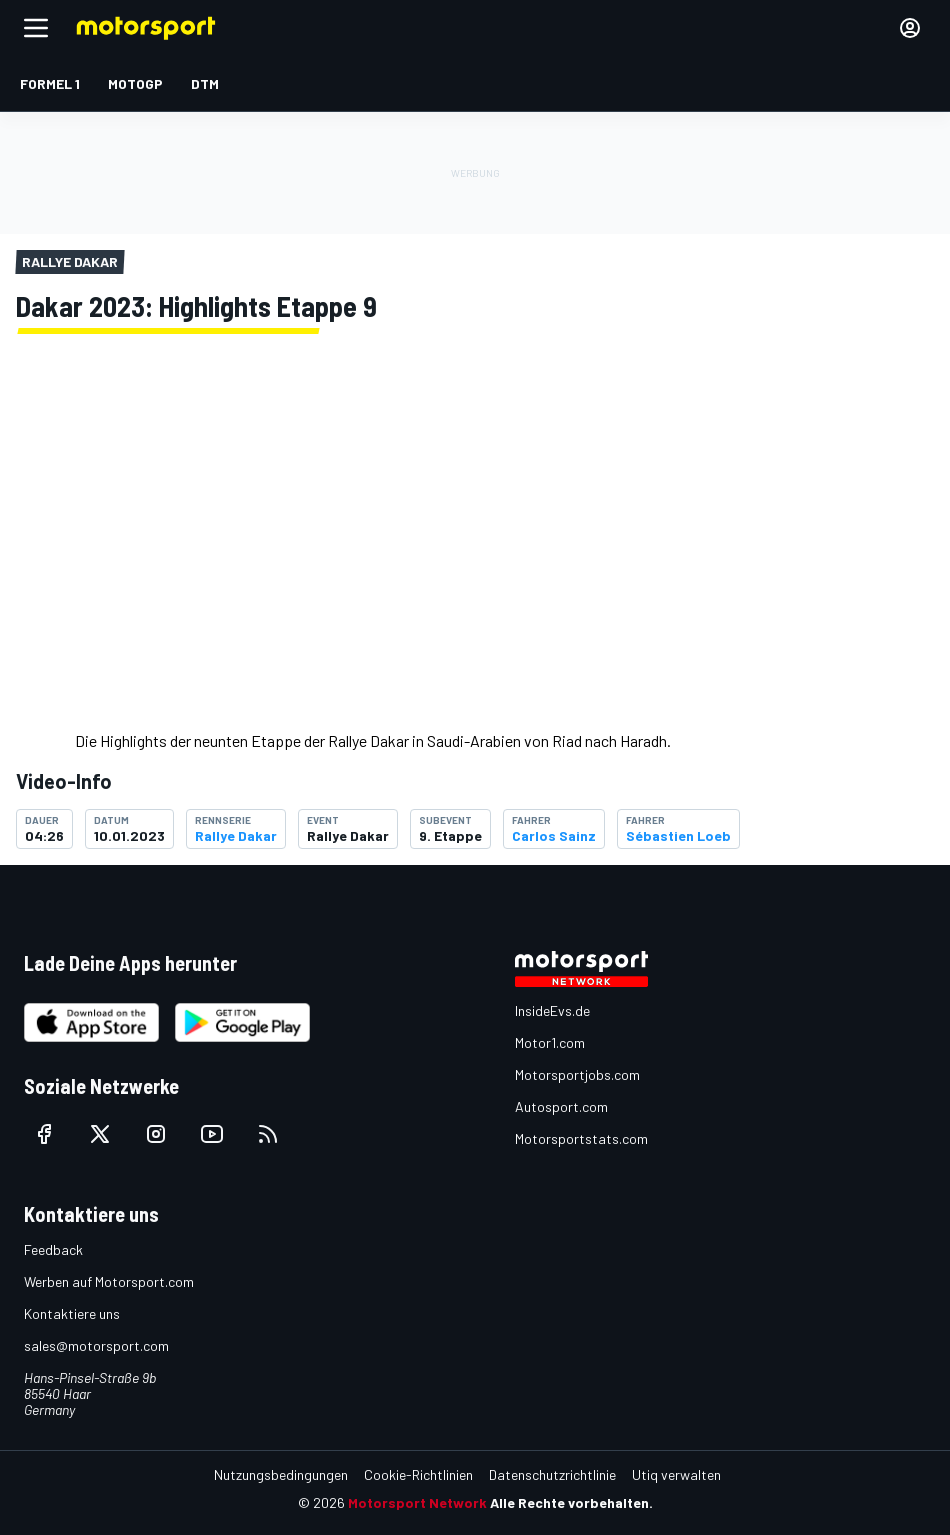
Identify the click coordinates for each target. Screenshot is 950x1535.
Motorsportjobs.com (577, 1074)
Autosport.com (561, 1106)
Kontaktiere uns (72, 1313)
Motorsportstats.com (581, 1138)
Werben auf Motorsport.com (109, 1281)
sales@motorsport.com (96, 1345)
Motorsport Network (417, 1502)
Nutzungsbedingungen (281, 1474)
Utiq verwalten (676, 1474)
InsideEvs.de (552, 1010)
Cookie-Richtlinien (418, 1474)
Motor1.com (550, 1042)
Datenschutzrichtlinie (552, 1474)
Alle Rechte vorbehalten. (571, 1502)
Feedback (53, 1249)
